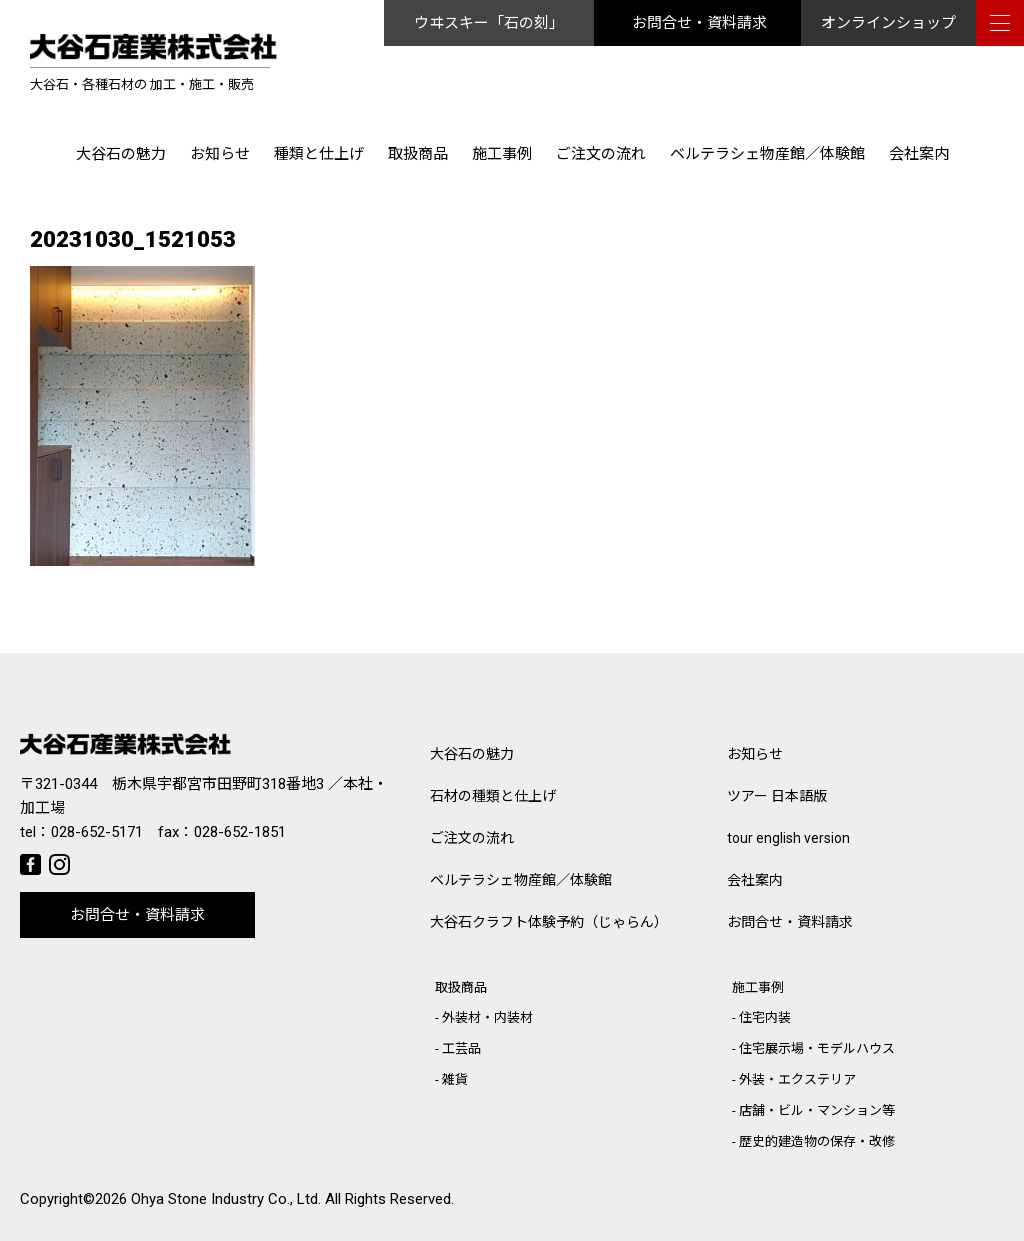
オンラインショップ (888, 23)
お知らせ (220, 154)
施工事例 (502, 154)
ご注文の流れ (601, 154)
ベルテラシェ (521, 880)
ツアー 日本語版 (777, 796)
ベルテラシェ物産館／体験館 (767, 154)
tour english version (788, 838)
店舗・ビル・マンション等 (817, 1110)
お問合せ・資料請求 (699, 23)
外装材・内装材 (487, 1017)
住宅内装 (765, 1017)
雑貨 (455, 1079)
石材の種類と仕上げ (493, 796)
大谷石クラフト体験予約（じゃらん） (549, 922)
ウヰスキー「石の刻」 (489, 23)
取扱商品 (418, 154)
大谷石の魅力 (121, 154)
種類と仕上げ (319, 154)
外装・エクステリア (797, 1079)
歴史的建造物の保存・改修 (817, 1141)
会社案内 (919, 154)
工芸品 (461, 1048)
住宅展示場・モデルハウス (817, 1048)
